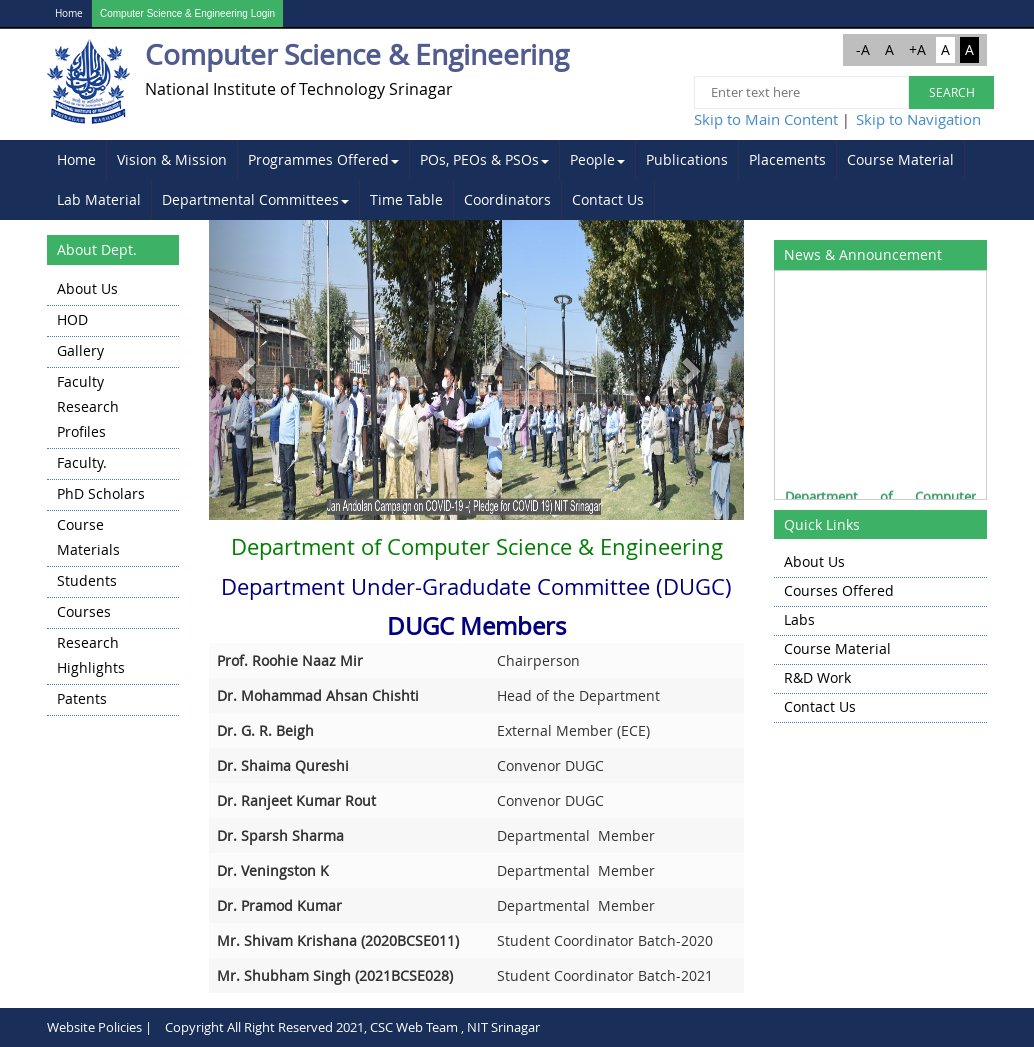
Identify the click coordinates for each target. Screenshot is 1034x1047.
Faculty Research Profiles (88, 406)
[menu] (113, 495)
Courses (84, 611)
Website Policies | (99, 1027)
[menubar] (517, 180)
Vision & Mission (172, 159)
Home (69, 13)
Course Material (900, 159)
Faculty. (82, 462)
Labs (799, 619)
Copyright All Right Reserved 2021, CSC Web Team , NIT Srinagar (352, 1027)
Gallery (80, 350)
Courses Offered (839, 590)
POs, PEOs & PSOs (484, 159)
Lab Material (99, 199)
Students (87, 580)
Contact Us (608, 199)
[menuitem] (77, 160)
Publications (687, 159)
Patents (82, 698)
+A (917, 49)
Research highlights (91, 655)
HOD (72, 319)
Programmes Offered (323, 159)
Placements (787, 159)
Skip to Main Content (766, 119)
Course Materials (88, 537)
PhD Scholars (101, 493)
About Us (87, 288)
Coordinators (507, 199)
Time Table (406, 199)
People (597, 159)
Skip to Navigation (918, 119)
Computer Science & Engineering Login (187, 13)
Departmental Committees (255, 199)
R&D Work (817, 677)
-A (863, 49)
